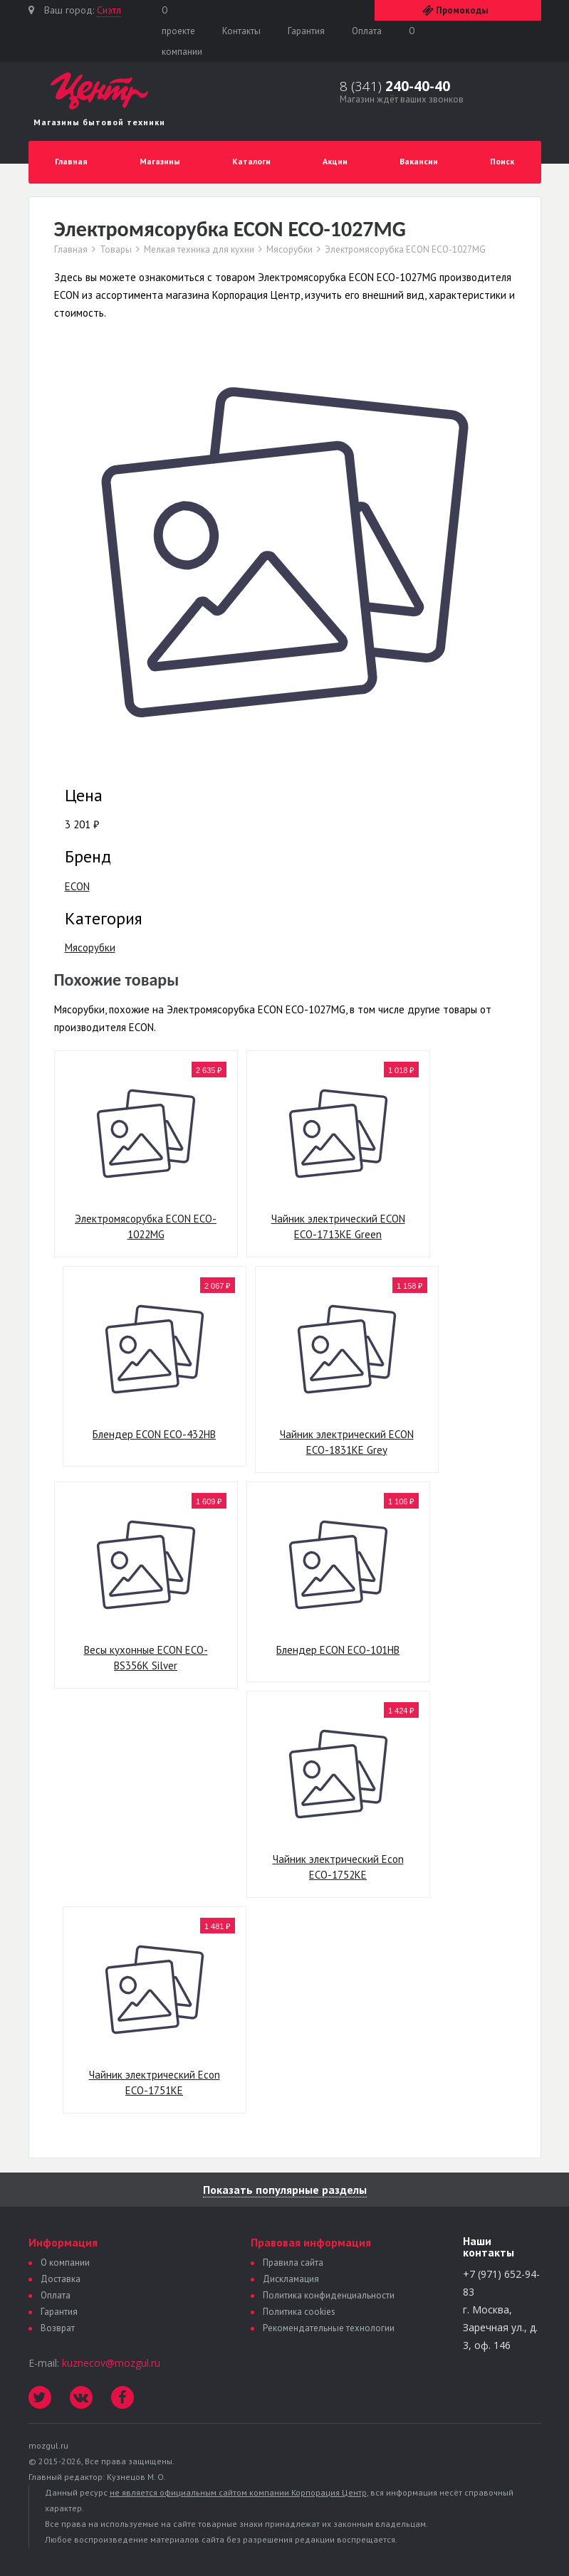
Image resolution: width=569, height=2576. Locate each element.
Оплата (367, 31)
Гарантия (306, 31)
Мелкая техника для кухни (199, 250)
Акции (335, 161)
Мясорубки (289, 250)
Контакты (241, 31)
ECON (77, 886)
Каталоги (251, 161)
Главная (71, 161)
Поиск (502, 161)
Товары (116, 250)
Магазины (160, 161)
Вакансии (419, 161)
